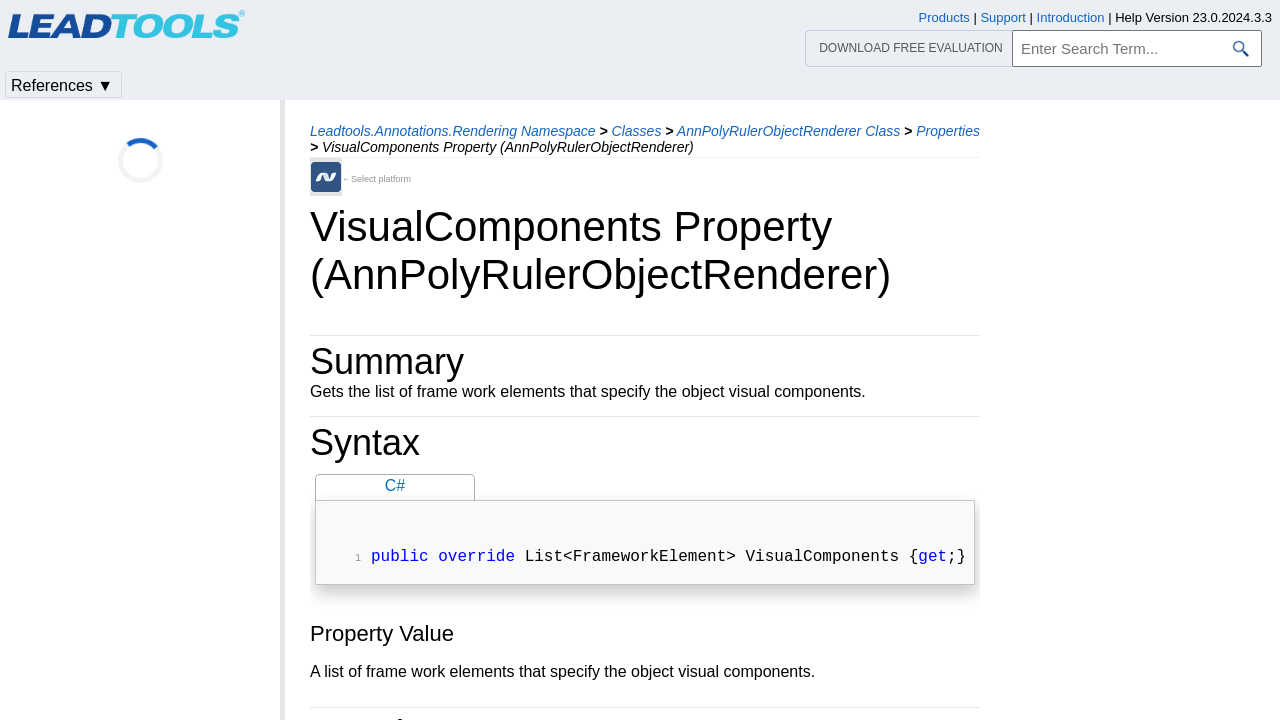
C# (395, 485)
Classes (637, 131)
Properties (948, 131)
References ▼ (62, 85)
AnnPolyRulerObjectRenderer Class (788, 131)
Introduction (1071, 17)
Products (944, 17)
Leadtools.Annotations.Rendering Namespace (453, 131)
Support (1003, 17)
